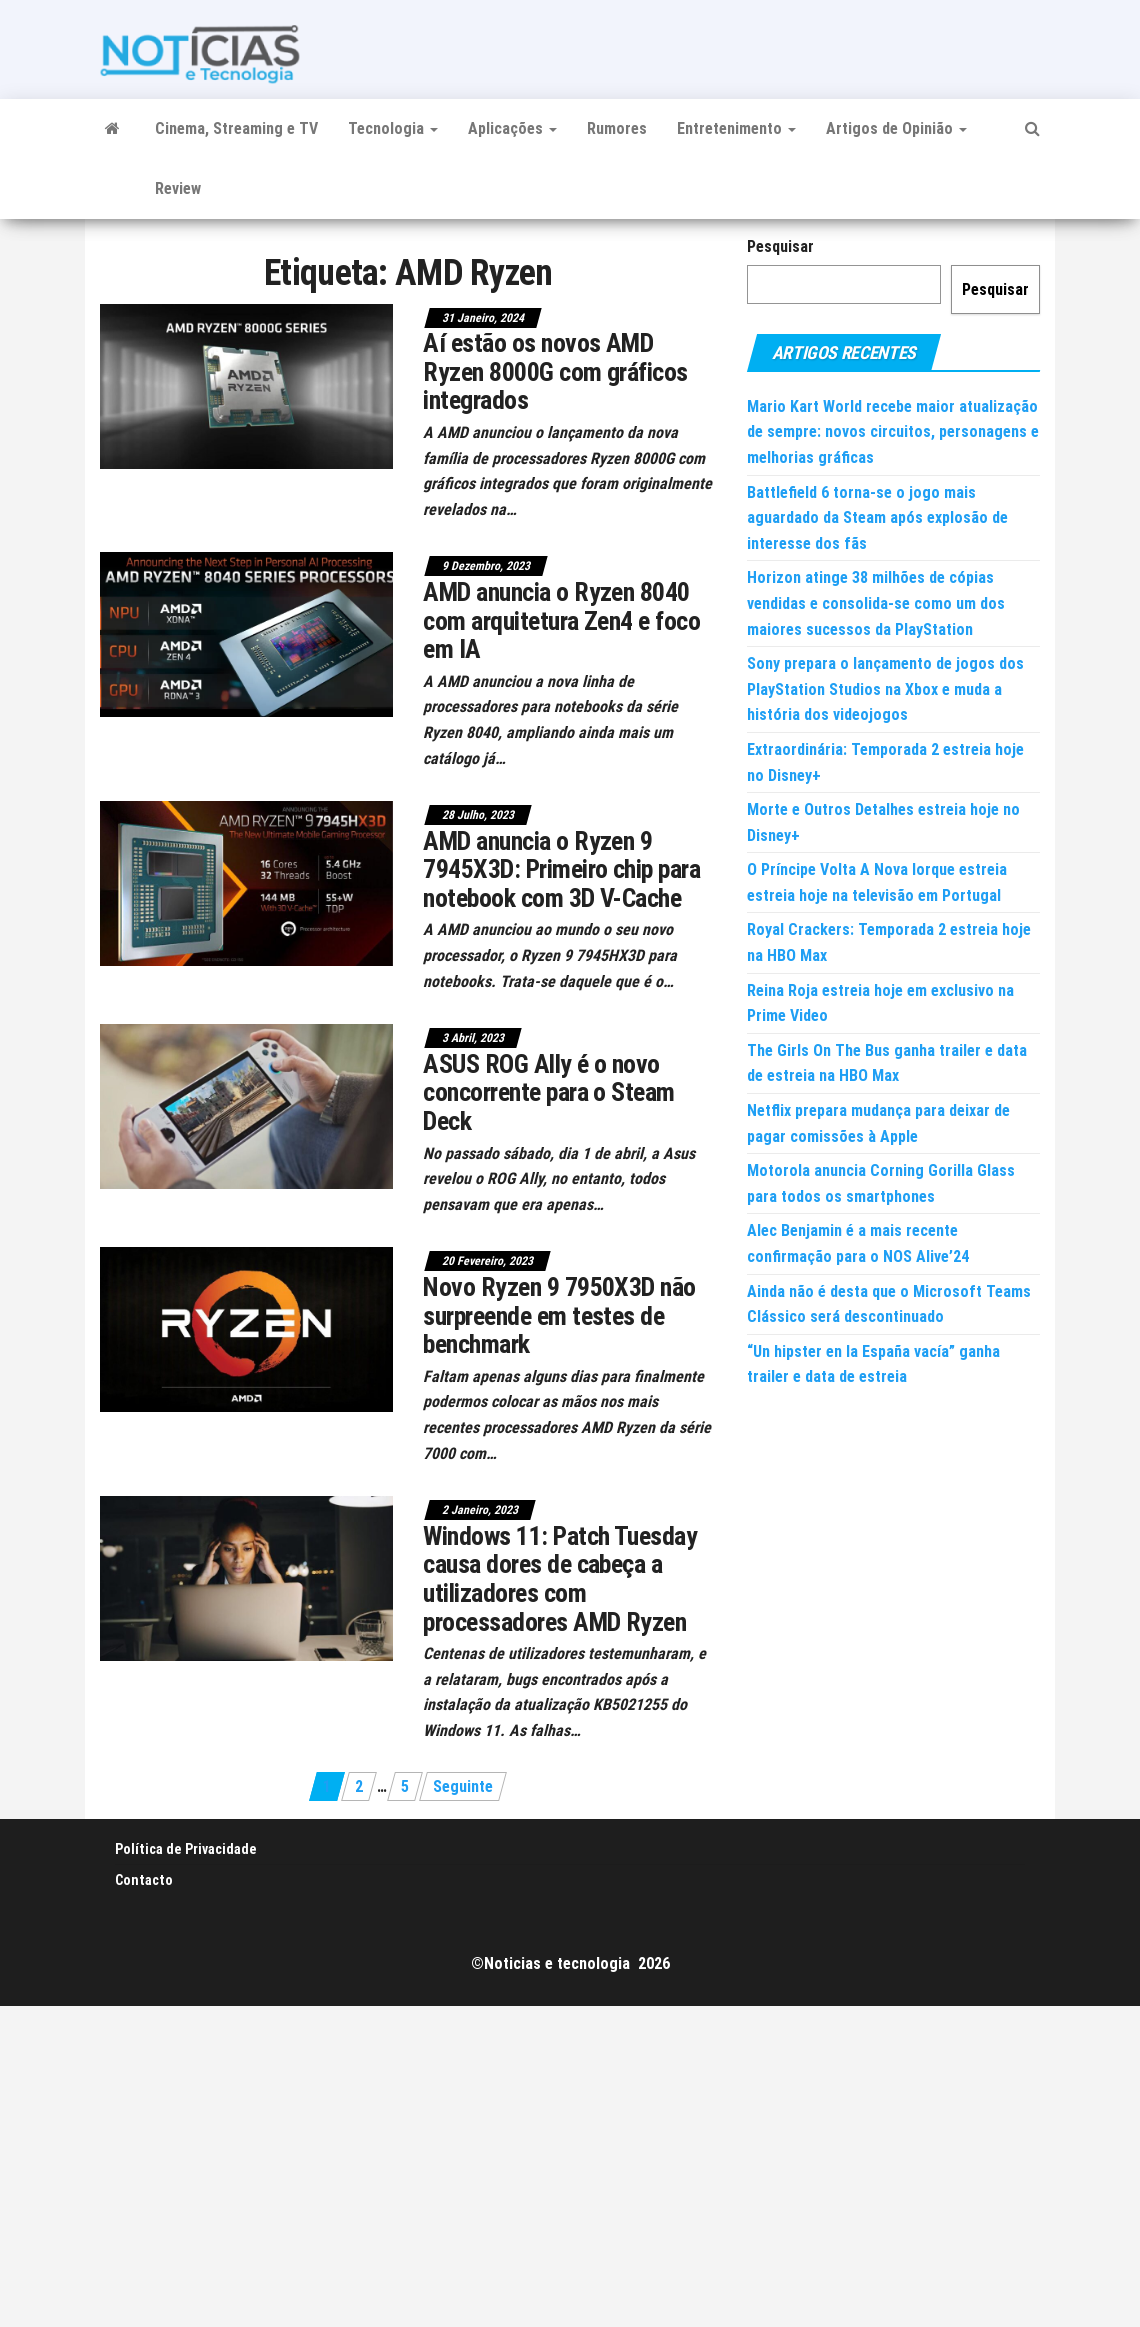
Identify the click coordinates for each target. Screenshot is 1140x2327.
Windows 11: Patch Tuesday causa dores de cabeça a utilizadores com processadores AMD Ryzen (560, 1579)
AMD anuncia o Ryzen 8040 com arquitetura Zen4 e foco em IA (561, 620)
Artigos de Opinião (896, 128)
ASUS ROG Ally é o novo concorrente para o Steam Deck (549, 1092)
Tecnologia (393, 128)
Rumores (617, 128)
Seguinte (463, 1786)
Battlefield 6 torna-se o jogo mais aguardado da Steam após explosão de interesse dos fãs (877, 518)
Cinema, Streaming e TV (236, 128)
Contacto (144, 1880)
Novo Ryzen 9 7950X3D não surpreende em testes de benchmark (559, 1315)
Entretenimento (736, 128)
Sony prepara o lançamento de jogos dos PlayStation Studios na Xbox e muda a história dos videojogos (885, 689)
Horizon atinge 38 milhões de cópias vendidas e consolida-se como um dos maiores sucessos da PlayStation (876, 603)
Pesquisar (780, 246)
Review (178, 188)
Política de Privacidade (186, 1849)
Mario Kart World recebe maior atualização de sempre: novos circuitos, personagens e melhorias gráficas (893, 432)
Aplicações (512, 128)
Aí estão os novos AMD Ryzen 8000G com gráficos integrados (555, 371)
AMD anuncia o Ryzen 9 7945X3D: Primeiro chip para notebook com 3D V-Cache (561, 869)
